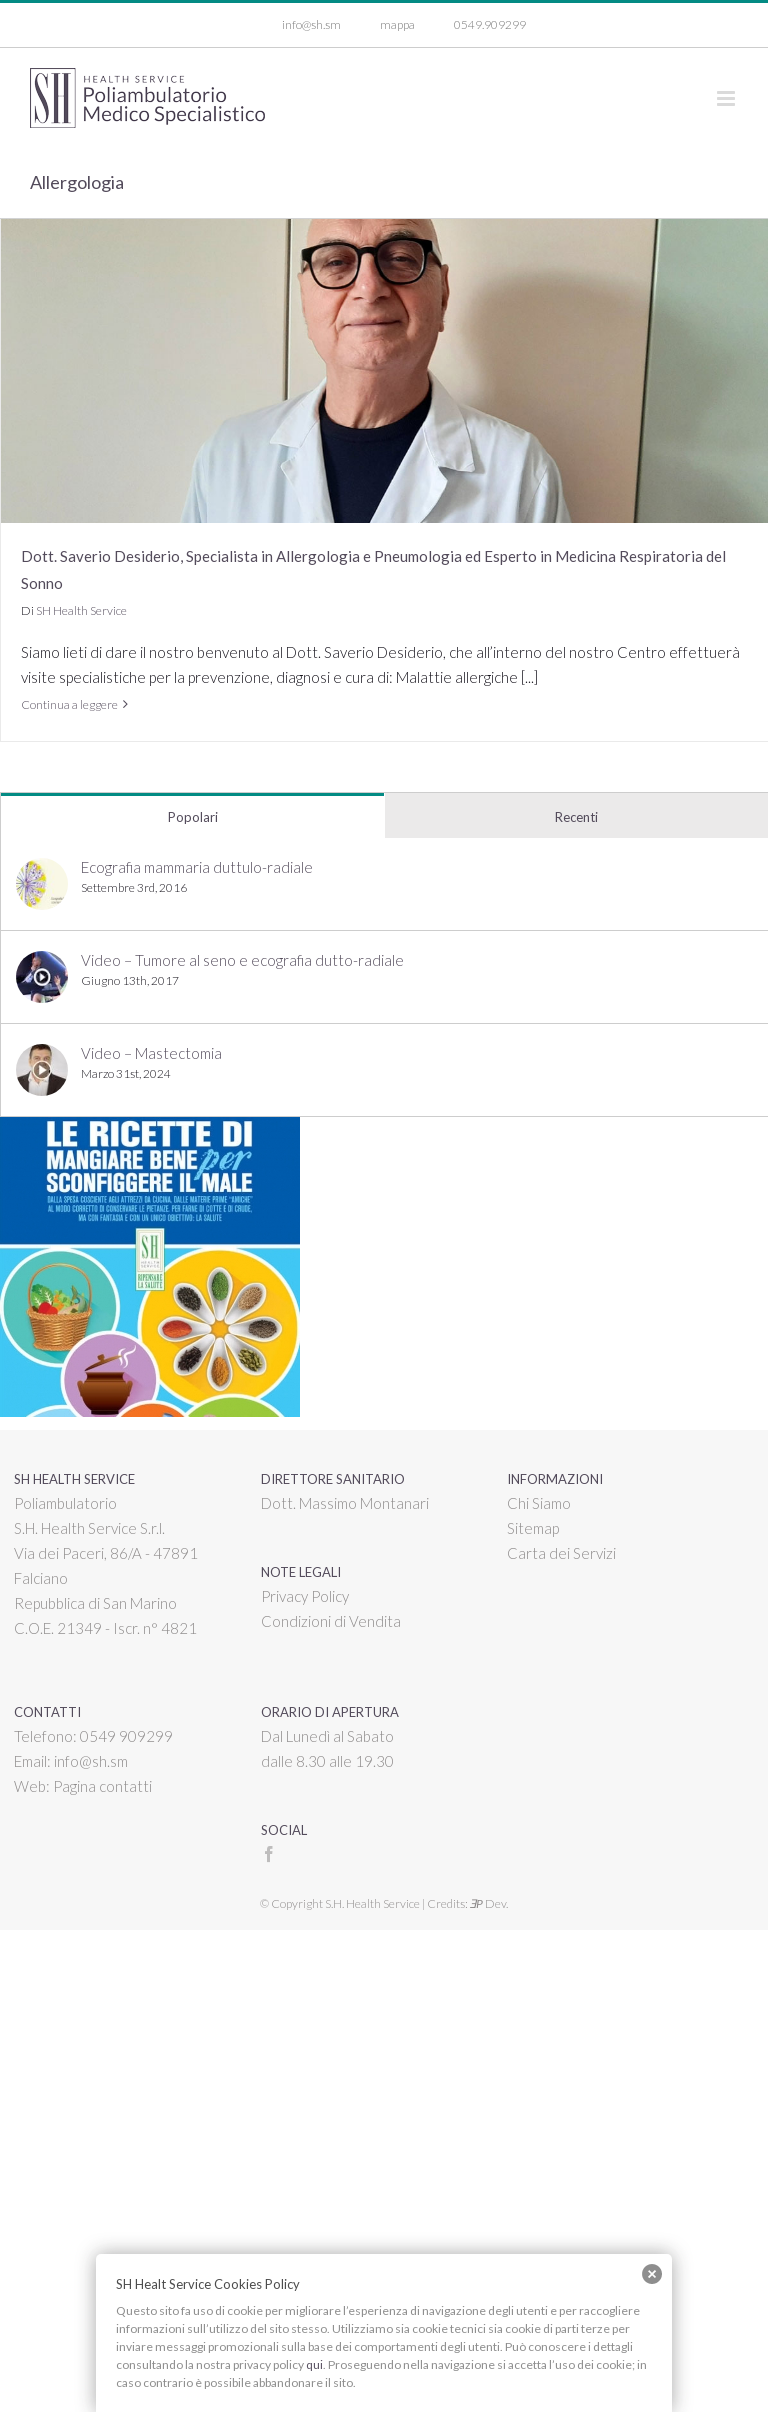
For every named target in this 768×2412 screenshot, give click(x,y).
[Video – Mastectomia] (42, 1056)
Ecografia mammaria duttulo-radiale (197, 867)
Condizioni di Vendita (331, 1621)
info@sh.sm (91, 1761)
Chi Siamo (539, 1503)
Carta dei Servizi (561, 1553)
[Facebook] (269, 1854)
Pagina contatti (102, 1786)
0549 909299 (126, 1736)
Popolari (193, 817)
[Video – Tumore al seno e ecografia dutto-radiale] (42, 963)
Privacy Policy (305, 1596)
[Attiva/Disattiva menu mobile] (727, 98)
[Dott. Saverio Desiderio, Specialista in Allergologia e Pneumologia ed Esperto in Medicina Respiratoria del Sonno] (384, 371)
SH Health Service (81, 610)
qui (314, 2364)
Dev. (489, 1903)
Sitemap (533, 1528)
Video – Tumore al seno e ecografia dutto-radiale (242, 960)
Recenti (576, 817)
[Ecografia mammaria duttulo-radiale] (42, 870)
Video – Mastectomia (151, 1053)
